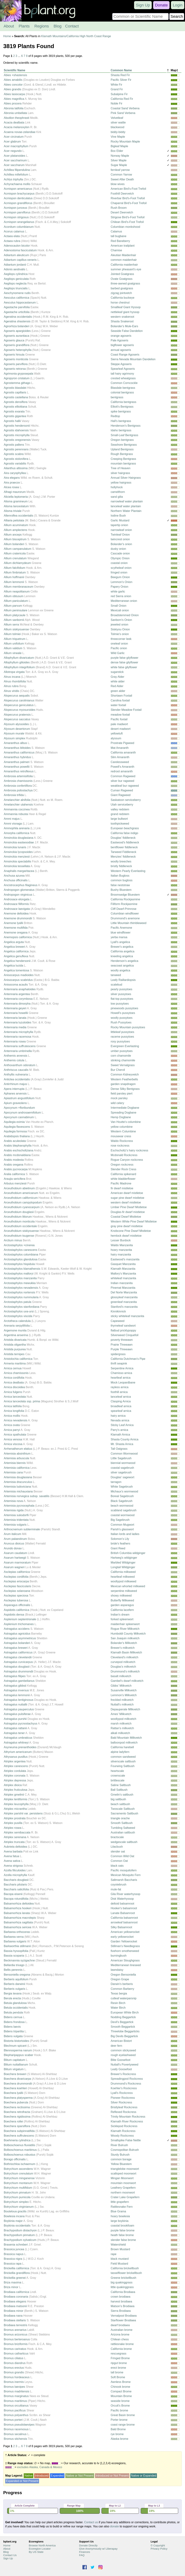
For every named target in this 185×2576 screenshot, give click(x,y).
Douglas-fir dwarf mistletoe (128, 1212)
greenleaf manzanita (124, 1301)
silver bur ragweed (122, 780)
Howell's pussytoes (123, 1012)
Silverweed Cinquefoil (124, 1335)
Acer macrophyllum (20, 146)
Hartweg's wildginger (124, 1557)
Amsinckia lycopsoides (23, 851)
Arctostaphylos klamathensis (48, 1268)
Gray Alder (117, 676)
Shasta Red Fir (120, 75)
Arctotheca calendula (25, 1320)
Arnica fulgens (17, 1392)
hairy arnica (118, 1415)
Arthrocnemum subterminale (32, 1529)
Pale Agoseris (119, 340)
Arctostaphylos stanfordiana (25, 1306)
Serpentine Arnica (122, 1368)
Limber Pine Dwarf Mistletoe (129, 1207)
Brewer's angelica (122, 946)
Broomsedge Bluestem (125, 894)
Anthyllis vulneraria (17, 1074)
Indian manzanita (122, 1283)
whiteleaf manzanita (123, 1278)
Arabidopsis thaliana (24, 1136)
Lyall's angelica (120, 942)
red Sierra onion (121, 596)
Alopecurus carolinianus (23, 700)
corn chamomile (121, 1055)
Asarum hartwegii (22, 1557)
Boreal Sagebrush (122, 1496)
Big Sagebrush (120, 1519)
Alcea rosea (13, 487)
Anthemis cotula (16, 1060)
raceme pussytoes (122, 1036)
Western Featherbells (124, 1079)
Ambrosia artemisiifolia (20, 776)
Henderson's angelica (124, 960)
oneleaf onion (119, 643)
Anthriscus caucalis (22, 1069)
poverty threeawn (122, 1339)
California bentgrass (123, 401)
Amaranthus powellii (24, 766)
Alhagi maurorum (19, 491)
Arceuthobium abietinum (38, 1188)
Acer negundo (14, 150)
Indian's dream (120, 1614)
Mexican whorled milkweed (128, 1586)
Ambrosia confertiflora (21, 785)
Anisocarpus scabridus (32, 979)
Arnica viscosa (18, 1444)
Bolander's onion (121, 544)
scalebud (116, 984)
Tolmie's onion (120, 634)
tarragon (116, 1481)
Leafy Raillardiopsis (123, 979)
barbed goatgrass (122, 288)
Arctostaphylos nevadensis (26, 1287)
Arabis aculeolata (20, 1140)
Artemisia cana (17, 1472)
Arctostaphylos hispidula (24, 1264)
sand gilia (117, 496)
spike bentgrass (121, 411)
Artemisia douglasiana (23, 1477)
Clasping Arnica (121, 1401)
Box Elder (117, 150)
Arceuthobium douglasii (24, 1212)
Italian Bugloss (120, 875)
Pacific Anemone (121, 927)
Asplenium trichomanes (20, 1624)
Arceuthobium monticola (37, 1221)
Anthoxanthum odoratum (21, 1065)
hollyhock (117, 487)
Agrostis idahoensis (20, 430)
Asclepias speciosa (19, 1595)
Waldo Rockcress (122, 1140)
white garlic (118, 591)
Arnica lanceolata (18, 1396)
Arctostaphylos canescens (25, 1249)
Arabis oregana (18, 1164)
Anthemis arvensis (17, 1055)
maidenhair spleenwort (125, 1624)
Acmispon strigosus (29, 217)
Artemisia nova (20, 1500)
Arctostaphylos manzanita (24, 1278)
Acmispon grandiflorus (29, 203)
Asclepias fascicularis (22, 1586)
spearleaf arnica (121, 1410)
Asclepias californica (22, 1571)
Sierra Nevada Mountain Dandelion (133, 359)
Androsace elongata (18, 899)
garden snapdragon (123, 1084)
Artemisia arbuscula (20, 1458)
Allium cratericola (19, 553)
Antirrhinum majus (17, 1084)
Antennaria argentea (21, 994)
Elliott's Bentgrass (122, 406)
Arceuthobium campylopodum (28, 1202)
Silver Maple (119, 160)
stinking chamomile (123, 1060)
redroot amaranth (122, 771)
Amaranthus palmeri (24, 762)
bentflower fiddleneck (124, 847)
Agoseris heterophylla (27, 349)
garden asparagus (122, 1605)
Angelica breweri (19, 946)
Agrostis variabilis (19, 463)
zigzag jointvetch (121, 293)
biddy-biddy (118, 132)
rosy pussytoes (120, 1041)
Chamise (116, 250)
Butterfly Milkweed (122, 1600)
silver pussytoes (121, 994)
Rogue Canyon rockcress (127, 1159)
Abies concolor (35, 84)
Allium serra (24, 624)
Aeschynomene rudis (22, 293)
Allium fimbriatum (22, 572)
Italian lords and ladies (125, 1534)
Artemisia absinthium (19, 1453)
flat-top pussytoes (122, 998)
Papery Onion (119, 586)
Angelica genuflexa (19, 956)
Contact (72, 26)
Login (177, 5)
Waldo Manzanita (122, 1245)
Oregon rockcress (122, 1164)
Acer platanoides (16, 155)
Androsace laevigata (29, 908)
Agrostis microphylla (21, 435)
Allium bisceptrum (22, 539)
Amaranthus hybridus (19, 757)
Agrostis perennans (25, 449)
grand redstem (120, 814)
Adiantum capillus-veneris (22, 259)
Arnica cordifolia (18, 1377)
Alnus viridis (19, 690)
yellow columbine (122, 1126)
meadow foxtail (120, 714)
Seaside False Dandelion (127, 330)
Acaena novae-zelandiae (22, 132)
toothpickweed (120, 823)
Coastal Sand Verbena (125, 108)
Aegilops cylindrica (19, 274)
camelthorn (118, 491)
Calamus (116, 231)
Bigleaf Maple (119, 146)
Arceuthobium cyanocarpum (42, 1207)
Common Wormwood (124, 1453)
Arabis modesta (18, 1159)
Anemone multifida (19, 927)
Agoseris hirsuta (19, 354)
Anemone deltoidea (20, 913)
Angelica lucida (15, 965)
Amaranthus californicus (31, 752)
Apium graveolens (17, 1103)
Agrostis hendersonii (21, 425)
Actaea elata (20, 236)
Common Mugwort (122, 1524)
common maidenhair (124, 259)
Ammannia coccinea (21, 809)
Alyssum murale (23, 733)
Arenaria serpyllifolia (18, 1325)
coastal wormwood (123, 1515)
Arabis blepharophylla (26, 1145)
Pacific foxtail (119, 719)
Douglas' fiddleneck (123, 837)
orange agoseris (121, 335)
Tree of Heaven (120, 468)
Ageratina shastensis (46, 321)
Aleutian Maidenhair (123, 255)
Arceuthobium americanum (32, 1192)
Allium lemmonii (21, 582)
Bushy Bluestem (121, 889)
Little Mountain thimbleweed (128, 923)
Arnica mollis (16, 1415)
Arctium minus (17, 1240)
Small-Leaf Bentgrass (124, 435)
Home (7, 36)
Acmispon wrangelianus (37, 221)
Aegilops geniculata (20, 278)
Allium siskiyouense (22, 629)
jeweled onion (119, 624)
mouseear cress (121, 1136)
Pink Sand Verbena (123, 113)
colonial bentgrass (122, 392)
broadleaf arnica (121, 1406)
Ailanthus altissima (25, 468)
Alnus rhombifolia (18, 681)
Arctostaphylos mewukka (25, 1283)
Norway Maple (120, 155)
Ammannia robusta (25, 814)
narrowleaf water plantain (127, 501)
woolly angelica (120, 970)
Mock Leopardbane (123, 1382)
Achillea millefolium (17, 174)
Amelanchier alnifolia (33, 799)
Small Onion (118, 605)
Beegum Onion (120, 577)
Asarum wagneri (22, 1567)
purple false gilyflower (124, 657)
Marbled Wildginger (123, 1562)
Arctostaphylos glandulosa (25, 1259)
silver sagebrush (121, 1472)
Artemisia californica (20, 1467)
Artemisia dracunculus (19, 1481)
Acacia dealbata (17, 122)
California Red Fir (122, 98)
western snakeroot (122, 316)
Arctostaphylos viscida (22, 1316)
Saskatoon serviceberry (126, 799)
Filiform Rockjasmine (124, 904)
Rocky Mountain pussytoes (128, 1027)
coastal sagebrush (122, 1467)
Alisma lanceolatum (20, 506)
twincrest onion (120, 539)
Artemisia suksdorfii (20, 1515)
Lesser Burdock (121, 1240)
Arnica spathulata (20, 1434)
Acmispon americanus (26, 188)
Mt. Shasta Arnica (122, 1444)
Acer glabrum (15, 141)
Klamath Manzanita (123, 1268)
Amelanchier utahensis (24, 804)
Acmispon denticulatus (31, 198)
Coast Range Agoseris (125, 354)
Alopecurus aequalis (21, 695)
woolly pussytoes (121, 1017)
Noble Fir (116, 103)
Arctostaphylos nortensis (26, 1292)
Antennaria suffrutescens (25, 1046)
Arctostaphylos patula (23, 1301)
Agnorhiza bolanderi (31, 326)
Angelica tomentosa (23, 970)
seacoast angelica (122, 965)
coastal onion (119, 562)
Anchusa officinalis (17, 880)
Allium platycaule (21, 615)
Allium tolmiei (30, 634)
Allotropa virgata (31, 671)
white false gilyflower (124, 667)
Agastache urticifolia (27, 312)
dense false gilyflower (124, 662)
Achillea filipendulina (20, 169)
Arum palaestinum (20, 1538)
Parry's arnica (119, 1429)
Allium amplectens (19, 529)
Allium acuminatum (20, 525)
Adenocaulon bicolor (21, 245)
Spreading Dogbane (123, 1112)
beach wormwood (122, 1505)
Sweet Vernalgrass (123, 1065)
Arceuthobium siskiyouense (39, 1230)
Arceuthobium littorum (36, 1216)
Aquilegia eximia (29, 1121)
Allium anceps (18, 534)
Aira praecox (13, 482)
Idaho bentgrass (121, 430)
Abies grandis (30, 89)
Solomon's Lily (120, 1538)
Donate (161, 5)
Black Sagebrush (121, 1500)
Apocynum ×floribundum (19, 1107)
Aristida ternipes (17, 1354)
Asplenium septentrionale (27, 1619)
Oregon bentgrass (122, 439)
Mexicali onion (120, 610)
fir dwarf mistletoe (122, 1188)
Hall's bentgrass (121, 421)
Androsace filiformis (20, 904)
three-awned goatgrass (125, 283)
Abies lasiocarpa (23, 94)
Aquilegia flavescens (24, 1126)
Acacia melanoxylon (20, 127)
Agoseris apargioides (27, 330)
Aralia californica (21, 1174)
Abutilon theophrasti (21, 117)
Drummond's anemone (125, 918)
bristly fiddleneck (121, 866)
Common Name (121, 70)
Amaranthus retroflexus (20, 771)
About (9, 26)
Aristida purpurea (18, 1349)
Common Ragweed (123, 776)
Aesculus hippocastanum (21, 302)
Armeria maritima (22, 1363)
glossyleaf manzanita (124, 1297)
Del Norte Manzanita (124, 1292)
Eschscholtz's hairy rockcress (129, 1150)
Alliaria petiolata (32, 520)
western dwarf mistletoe (126, 1202)
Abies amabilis (39, 79)
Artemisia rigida (23, 1510)
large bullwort (119, 818)
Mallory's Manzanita (123, 1273)
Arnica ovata (17, 1425)
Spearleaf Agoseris (123, 368)
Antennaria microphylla (22, 1031)
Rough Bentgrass (122, 454)
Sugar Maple (119, 165)
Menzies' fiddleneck (123, 856)
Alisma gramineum (18, 501)
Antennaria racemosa (21, 1036)
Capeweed (118, 1320)
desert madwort (120, 728)
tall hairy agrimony (122, 373)
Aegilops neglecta (25, 283)
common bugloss (121, 880)
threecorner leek (121, 638)
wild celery (117, 1103)
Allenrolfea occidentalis (31, 515)
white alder (118, 681)
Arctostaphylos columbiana (25, 1254)
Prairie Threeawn (122, 1344)
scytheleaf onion (121, 567)
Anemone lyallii (18, 923)
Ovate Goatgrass (121, 278)
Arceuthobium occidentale (26, 1226)
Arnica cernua (17, 1368)
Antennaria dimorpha (31, 1003)
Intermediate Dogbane (125, 1107)
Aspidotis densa (25, 1614)
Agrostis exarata (17, 411)
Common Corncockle (124, 382)
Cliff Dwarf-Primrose (123, 908)
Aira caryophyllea (16, 473)
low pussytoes (120, 1003)
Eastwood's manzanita (125, 1259)
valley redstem (120, 809)
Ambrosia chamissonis (28, 780)
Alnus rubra (15, 686)
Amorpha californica (20, 833)
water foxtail (118, 705)
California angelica (122, 951)
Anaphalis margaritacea (26, 870)
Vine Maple (118, 136)
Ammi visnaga (19, 823)
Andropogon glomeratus (42, 889)
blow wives (118, 184)
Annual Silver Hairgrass (126, 477)
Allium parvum (18, 605)
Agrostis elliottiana (20, 406)
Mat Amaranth (120, 747)
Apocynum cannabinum (20, 1117)
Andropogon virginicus (19, 894)
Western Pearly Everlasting (128, 870)
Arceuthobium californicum (32, 1197)
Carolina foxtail (120, 700)
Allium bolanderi (21, 544)
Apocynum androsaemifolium (24, 1112)
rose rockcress (120, 1145)
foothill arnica (119, 1392)
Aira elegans (28, 477)
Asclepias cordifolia (25, 1576)
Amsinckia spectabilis (30, 861)
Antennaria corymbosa (26, 998)
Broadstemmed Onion (125, 615)
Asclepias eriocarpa (21, 1581)
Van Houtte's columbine (126, 1121)
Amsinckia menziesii (37, 856)
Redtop (115, 416)
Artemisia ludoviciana (21, 1486)
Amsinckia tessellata (22, 866)
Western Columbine (123, 1131)
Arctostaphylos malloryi (39, 1273)
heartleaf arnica (120, 1377)
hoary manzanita (121, 1249)
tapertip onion (119, 525)
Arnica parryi (17, 1429)
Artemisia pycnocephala (27, 1505)
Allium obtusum (19, 596)
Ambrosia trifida (15, 795)
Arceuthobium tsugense (33, 1235)
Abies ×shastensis (15, 75)
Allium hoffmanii (19, 577)
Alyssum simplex (20, 738)
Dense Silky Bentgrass (125, 1088)
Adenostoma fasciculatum (29, 250)
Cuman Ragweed (122, 790)
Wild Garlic (118, 653)
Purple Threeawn (122, 1349)
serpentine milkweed (124, 1590)
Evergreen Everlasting (125, 1046)
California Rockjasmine (125, 899)
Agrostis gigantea (18, 416)
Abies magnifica (23, 98)
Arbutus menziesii (19, 1183)
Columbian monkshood (125, 226)
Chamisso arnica (121, 1373)
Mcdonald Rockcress (124, 1155)
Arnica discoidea (19, 1387)
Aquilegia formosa (24, 1131)
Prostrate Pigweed (122, 743)
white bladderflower (123, 1178)
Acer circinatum (18, 136)
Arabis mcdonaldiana (22, 1155)
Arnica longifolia (21, 1410)
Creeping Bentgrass (123, 458)
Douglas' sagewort (122, 1477)
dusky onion (118, 548)
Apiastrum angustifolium (22, 1098)
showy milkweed (121, 1595)
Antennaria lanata (25, 1017)
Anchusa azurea (17, 875)
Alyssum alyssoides (20, 724)
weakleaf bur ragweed (125, 785)
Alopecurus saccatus (21, 719)
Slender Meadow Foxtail (126, 709)
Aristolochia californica (21, 1358)
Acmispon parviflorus (31, 212)
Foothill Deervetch (122, 193)
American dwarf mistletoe (127, 1192)
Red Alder (117, 686)
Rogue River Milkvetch (125, 1628)
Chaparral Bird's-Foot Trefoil (129, 203)
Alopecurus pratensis (19, 714)
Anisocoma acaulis (25, 984)
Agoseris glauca (22, 340)
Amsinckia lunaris (22, 847)
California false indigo (124, 833)
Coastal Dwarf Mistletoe (126, 1216)
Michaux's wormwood (124, 1491)
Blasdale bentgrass (123, 387)
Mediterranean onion (124, 600)
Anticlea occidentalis (34, 1079)
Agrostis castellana (26, 397)
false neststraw (120, 885)
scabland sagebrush (123, 1510)
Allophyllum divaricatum (39, 657)
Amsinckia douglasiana (23, 837)
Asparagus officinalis (18, 1605)
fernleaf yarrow (120, 169)
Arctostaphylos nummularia (26, 1297)
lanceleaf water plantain (126, 506)
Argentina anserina (22, 1335)
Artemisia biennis (18, 1462)
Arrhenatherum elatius (41, 1448)
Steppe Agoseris (121, 364)
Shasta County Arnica (124, 1439)
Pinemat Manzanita (123, 1287)
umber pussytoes (122, 1051)
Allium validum (20, 648)
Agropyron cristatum (24, 378)
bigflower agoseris (122, 345)
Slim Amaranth (120, 757)
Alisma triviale (17, 510)
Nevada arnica (120, 1420)
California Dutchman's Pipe (128, 1358)
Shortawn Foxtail (121, 695)
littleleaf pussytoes (122, 1031)
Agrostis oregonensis (21, 439)
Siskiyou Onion (120, 629)
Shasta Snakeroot (122, 321)
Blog (58, 26)
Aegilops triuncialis (17, 288)
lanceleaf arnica (121, 1396)
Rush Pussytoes (121, 1022)
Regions (41, 26)
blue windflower (120, 932)
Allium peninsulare (29, 610)
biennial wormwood (123, 1462)
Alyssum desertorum (21, 728)
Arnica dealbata (28, 1382)
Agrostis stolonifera (17, 458)
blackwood (117, 127)
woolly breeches (121, 861)
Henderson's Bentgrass (126, 425)
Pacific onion (119, 648)
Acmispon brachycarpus (33, 193)
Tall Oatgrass (119, 1448)
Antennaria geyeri (20, 1008)
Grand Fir (117, 89)
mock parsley (119, 1098)
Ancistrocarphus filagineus (26, 885)
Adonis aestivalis (16, 269)
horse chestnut (120, 302)
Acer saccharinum (17, 160)
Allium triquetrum (16, 638)
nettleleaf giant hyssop (125, 312)
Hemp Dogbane (121, 1117)
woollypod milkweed (123, 1581)
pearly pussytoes (121, 989)
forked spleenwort (122, 1619)
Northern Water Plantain (126, 510)
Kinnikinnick (118, 1311)
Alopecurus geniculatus (20, 705)
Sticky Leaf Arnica (122, 1425)
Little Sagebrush (121, 1458)
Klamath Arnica (120, 1434)
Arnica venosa (19, 1439)
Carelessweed (120, 762)
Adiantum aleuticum (25, 255)
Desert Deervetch (122, 212)
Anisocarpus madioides (22, 975)
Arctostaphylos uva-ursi (27, 1311)
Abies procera (18, 103)
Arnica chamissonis (20, 1373)
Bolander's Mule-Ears (124, 326)
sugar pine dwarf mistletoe (127, 1197)
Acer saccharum (20, 165)
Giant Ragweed (120, 795)
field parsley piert (121, 1093)
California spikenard (123, 1174)
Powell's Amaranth (122, 766)
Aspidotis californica (33, 1609)
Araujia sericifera (18, 1178)
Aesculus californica (25, 297)
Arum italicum (15, 1534)
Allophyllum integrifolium (40, 667)
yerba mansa (119, 937)
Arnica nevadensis (21, 1420)
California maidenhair (124, 264)
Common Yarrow (121, 174)
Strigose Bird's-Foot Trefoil (128, 217)
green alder (118, 690)
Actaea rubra (20, 240)
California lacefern (122, 1609)
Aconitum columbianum (22, 226)
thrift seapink (119, 1363)
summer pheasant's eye (126, 269)
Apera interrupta (23, 1088)
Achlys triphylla (20, 179)
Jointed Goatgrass (122, 274)
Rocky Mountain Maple (125, 141)
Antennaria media (20, 1027)
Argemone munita (25, 1330)
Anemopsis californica (31, 937)
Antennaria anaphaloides (24, 989)
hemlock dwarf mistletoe (126, 1235)
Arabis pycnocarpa (23, 1169)
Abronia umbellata (19, 113)
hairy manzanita (121, 1254)
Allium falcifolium (23, 567)
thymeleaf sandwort (123, 1325)
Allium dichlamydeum (22, 562)
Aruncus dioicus (25, 1543)
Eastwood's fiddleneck (125, 842)
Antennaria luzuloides (27, 1022)
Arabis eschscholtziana (23, 1150)
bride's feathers (120, 1543)
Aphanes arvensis (17, 1093)
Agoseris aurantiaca (27, 335)
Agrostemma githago (18, 382)
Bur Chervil (118, 1069)
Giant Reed (118, 1548)
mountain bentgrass (123, 463)
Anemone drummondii (25, 918)
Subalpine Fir (119, 94)
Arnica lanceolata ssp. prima (41, 1401)
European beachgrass (125, 828)
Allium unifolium (19, 643)
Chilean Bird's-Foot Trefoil (127, 221)
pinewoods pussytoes (124, 1008)
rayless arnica (119, 1387)
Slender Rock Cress (123, 1169)
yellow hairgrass (121, 482)
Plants (24, 26)
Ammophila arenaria (22, 828)
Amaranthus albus (17, 743)
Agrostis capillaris (16, 392)
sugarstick (117, 671)
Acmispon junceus (26, 207)
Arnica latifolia (17, 1406)
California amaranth (123, 752)
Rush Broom (119, 207)
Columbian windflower (125, 913)
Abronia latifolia (20, 108)
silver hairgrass (120, 473)
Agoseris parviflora (25, 364)
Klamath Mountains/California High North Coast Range (76, 36)
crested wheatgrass (123, 378)
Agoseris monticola (21, 359)
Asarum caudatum (19, 1553)
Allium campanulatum (24, 548)
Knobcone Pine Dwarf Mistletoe (131, 1230)
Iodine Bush (118, 515)
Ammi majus (13, 818)
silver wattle (118, 122)
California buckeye (122, 297)
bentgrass (117, 397)
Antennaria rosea (20, 1041)
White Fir (116, 84)
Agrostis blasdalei (20, 387)
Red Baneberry (120, 240)
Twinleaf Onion (120, 534)
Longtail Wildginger (123, 1567)
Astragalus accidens (24, 1628)
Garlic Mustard (120, 520)
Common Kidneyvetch (125, 1074)
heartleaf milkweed (123, 1576)
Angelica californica (20, 951)
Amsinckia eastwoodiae (26, 842)
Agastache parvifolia (21, 307)
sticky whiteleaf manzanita (127, 1316)
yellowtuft (117, 733)
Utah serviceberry (122, 804)
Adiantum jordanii (21, 264)
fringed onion (119, 572)
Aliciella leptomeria (29, 496)
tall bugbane (118, 236)
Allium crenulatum (21, 558)
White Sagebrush (122, 1486)
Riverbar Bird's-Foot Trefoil (128, 198)
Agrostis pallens (17, 444)
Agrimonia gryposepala (22, 373)
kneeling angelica (122, 956)
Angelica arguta (17, 942)
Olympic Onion (120, 558)
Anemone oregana (21, 932)
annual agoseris (121, 349)
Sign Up (143, 5)
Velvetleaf (117, 117)
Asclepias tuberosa (17, 1600)
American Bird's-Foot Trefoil (128, 188)
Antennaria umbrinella (22, 1051)
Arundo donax (14, 1548)
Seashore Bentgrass (124, 444)
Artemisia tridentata (19, 1519)
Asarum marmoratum (21, 1562)
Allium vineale (14, 653)
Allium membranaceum (24, 586)
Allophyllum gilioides (38, 662)
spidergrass (118, 1354)
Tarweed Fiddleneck (123, 851)
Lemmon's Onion (121, 582)
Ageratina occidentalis (36, 316)
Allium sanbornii (22, 619)
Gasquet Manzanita (123, 1264)
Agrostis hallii (16, 421)
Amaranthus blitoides (24, 747)
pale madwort (119, 724)
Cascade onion (120, 553)
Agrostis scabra (17, 454)
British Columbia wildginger (128, 1553)
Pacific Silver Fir (121, 79)
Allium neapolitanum (21, 591)
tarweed (116, 975)
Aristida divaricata (31, 1339)
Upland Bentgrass (122, 449)
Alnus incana (20, 676)
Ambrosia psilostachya (21, 790)
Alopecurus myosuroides (24, 709)
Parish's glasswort (122, 1529)
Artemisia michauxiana (23, 1491)
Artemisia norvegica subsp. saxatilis (44, 1496)
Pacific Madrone (121, 1183)
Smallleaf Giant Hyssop (126, 307)
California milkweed (123, 1571)
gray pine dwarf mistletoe (127, 1226)
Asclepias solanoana (23, 1590)
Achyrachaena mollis (23, 184)
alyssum (116, 738)
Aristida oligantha (19, 1344)
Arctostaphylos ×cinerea (19, 1245)
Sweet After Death (122, 179)
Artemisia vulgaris (17, 1524)
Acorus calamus (16, 231)
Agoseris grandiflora (26, 345)
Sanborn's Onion (121, 619)
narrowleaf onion (121, 529)
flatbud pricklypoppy (123, 1330)
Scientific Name (14, 70)
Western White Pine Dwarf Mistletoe (134, 1221)
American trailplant (123, 245)
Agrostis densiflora (20, 401)
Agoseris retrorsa (25, 368)
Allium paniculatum (17, 600)
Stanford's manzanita (124, 1306)
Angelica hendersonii (29, 960)
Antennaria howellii (21, 1012)
